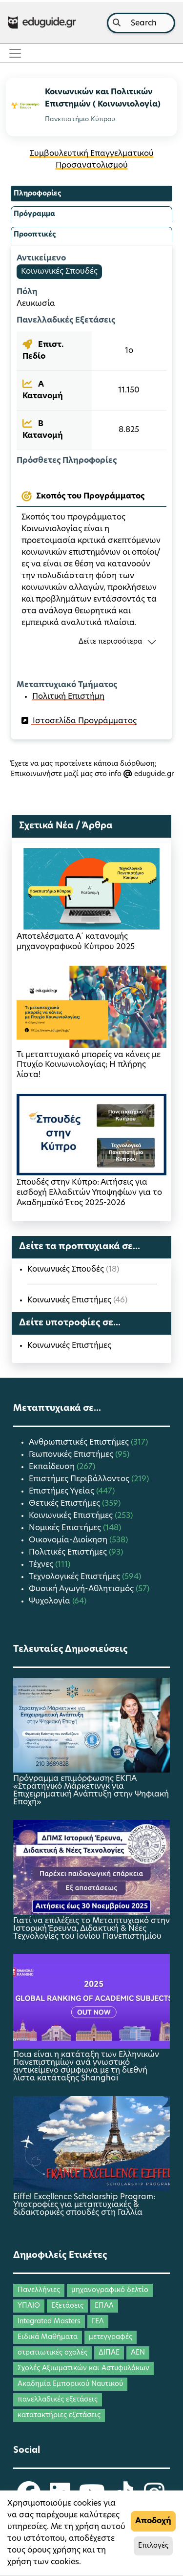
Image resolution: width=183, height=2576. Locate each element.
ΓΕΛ (98, 2321)
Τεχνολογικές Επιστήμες (75, 1577)
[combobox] (141, 23)
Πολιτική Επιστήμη (68, 697)
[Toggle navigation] (18, 53)
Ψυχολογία (50, 1601)
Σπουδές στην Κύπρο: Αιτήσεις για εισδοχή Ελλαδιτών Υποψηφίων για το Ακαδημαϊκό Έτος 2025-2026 (89, 1193)
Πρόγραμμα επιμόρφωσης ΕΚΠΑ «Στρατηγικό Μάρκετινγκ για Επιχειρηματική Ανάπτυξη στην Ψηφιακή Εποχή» (91, 1790)
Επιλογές (153, 2546)
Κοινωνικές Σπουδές (59, 272)
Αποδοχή (153, 2521)
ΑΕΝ (138, 2353)
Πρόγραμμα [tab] (34, 214)
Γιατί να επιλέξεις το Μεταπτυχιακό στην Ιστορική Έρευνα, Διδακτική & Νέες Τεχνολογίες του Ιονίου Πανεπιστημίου (91, 1929)
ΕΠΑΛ (104, 2306)
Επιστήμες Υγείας (62, 1491)
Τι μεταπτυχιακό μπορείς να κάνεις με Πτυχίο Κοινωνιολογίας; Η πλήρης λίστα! (89, 1065)
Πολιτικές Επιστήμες (69, 1553)
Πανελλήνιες (39, 2290)
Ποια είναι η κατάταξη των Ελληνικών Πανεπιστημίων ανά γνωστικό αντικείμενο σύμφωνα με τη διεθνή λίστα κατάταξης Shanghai (86, 2066)
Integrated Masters (49, 2321)
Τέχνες (42, 1565)
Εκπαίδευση (53, 1467)
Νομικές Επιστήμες (66, 1528)
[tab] (91, 496)
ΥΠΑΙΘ (29, 2306)
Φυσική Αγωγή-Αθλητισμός (82, 1589)
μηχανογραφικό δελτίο (109, 2290)
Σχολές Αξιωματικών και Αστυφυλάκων (83, 2368)
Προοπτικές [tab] (35, 234)
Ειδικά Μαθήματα (48, 2337)
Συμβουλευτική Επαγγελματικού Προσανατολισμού (92, 160)
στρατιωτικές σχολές (52, 2353)
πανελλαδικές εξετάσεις (58, 2399)
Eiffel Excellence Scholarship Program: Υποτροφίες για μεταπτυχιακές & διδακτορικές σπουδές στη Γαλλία (84, 2205)
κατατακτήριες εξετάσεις (59, 2415)
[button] (91, 642)
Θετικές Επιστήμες (65, 1504)
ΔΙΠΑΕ (109, 2353)
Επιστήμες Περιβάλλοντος (80, 1479)
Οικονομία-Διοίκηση (69, 1540)
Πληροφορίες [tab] (37, 193)
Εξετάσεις (67, 2306)
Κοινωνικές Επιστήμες (70, 1300)
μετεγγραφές (110, 2337)
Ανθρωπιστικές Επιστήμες (80, 1443)
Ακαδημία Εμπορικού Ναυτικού (70, 2384)
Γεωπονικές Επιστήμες (72, 1455)
